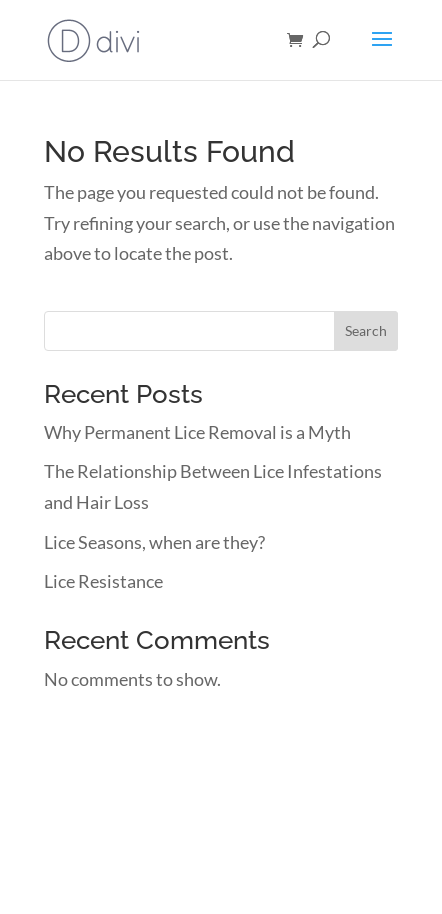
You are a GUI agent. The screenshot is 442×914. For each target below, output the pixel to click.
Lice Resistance (103, 581)
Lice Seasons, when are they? (154, 542)
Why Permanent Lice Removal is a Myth (197, 432)
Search (366, 330)
